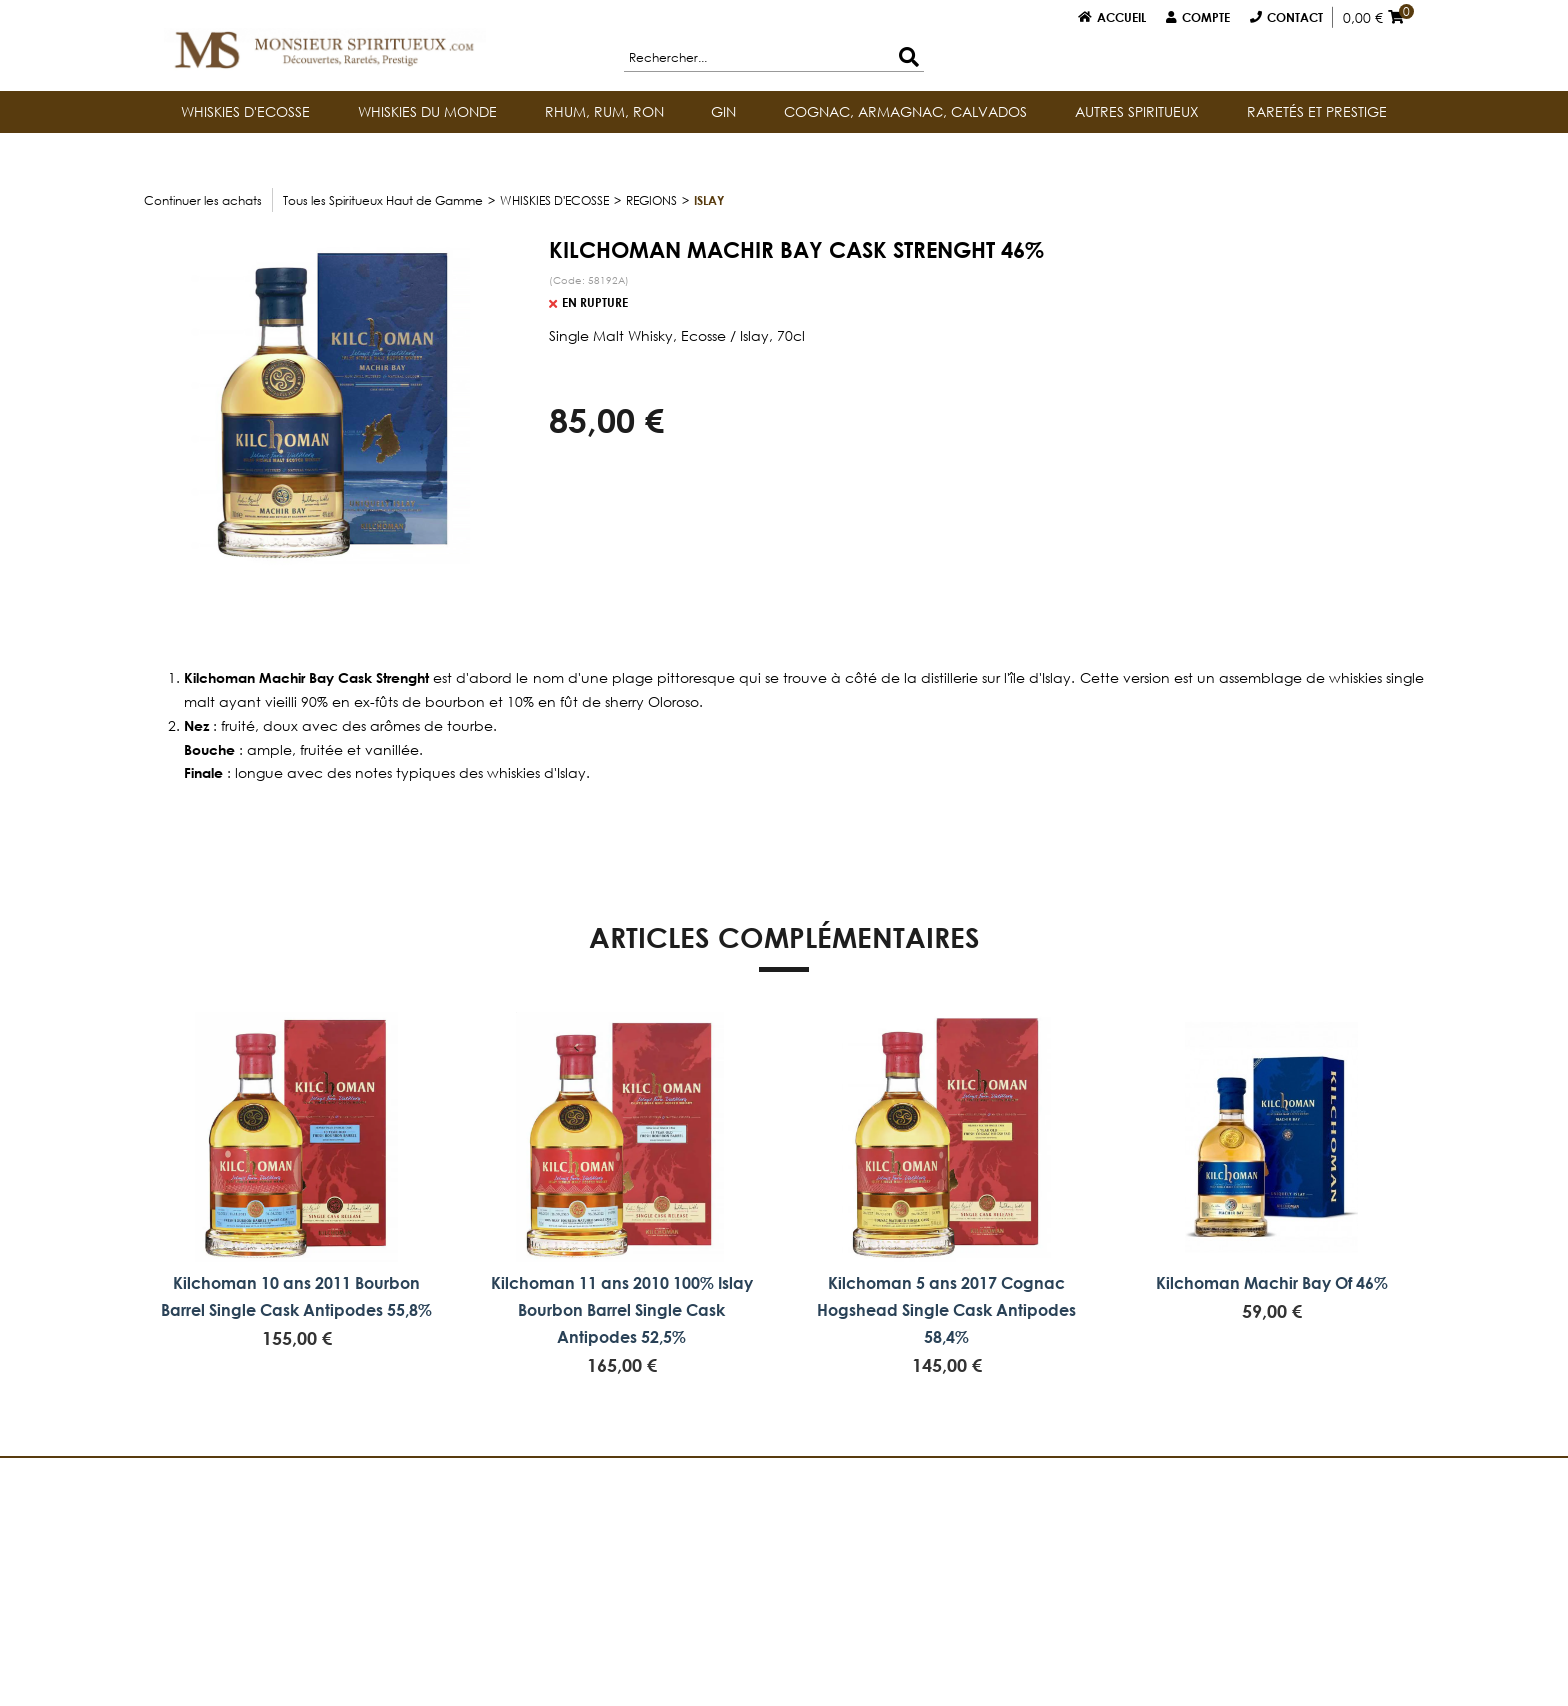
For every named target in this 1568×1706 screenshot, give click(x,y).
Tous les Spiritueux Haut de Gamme (383, 200)
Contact (1295, 17)
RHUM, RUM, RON (604, 111)
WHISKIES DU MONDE (427, 111)
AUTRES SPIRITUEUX (1137, 111)
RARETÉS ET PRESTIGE (1317, 111)
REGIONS (651, 200)
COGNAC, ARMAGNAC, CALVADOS (905, 111)
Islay (709, 200)
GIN (723, 111)
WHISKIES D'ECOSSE (245, 111)
